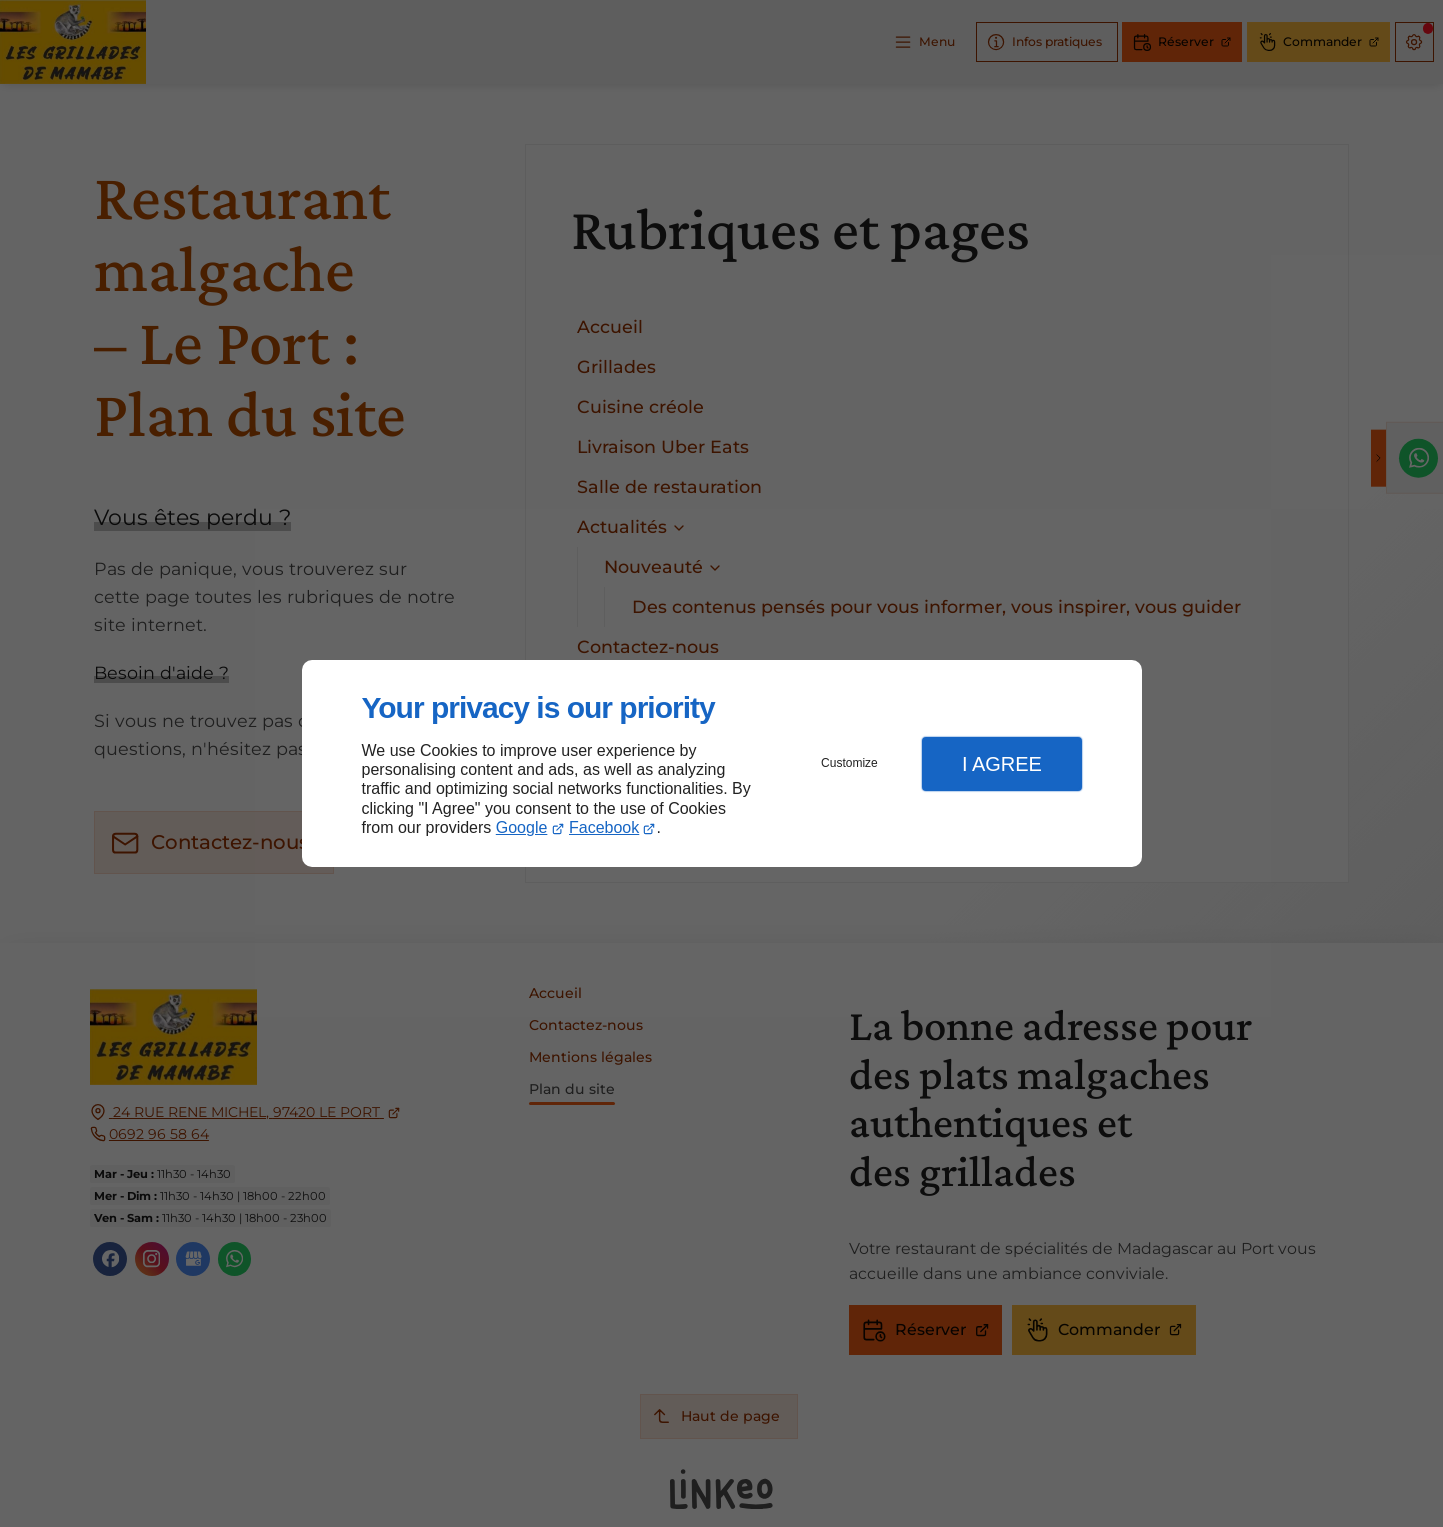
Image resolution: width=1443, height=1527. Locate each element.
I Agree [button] (1002, 764)
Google (522, 827)
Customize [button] (849, 763)
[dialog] (722, 763)
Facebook (604, 827)
